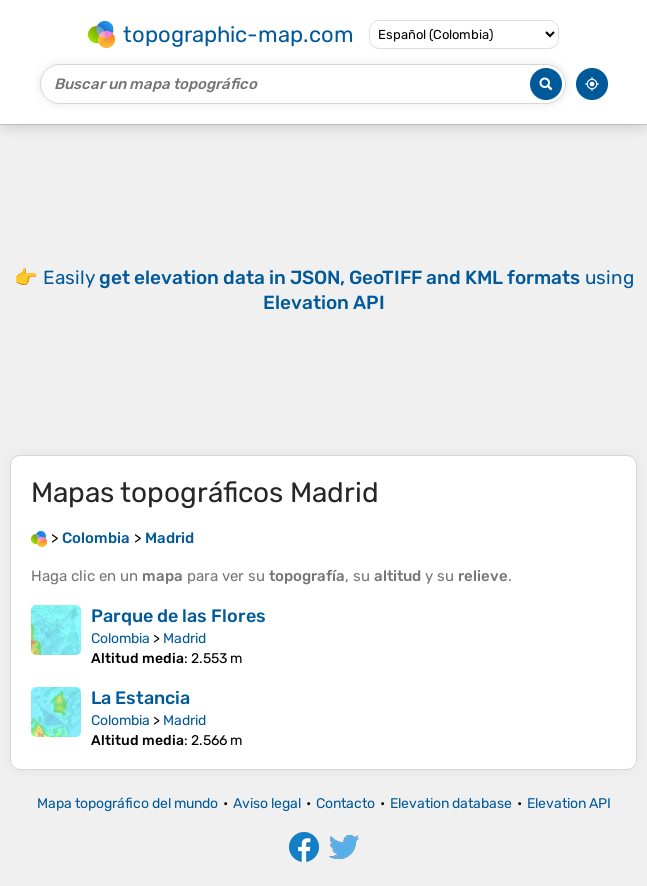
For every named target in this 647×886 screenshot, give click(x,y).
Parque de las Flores (178, 616)
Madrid (184, 638)
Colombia (120, 638)
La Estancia (140, 698)
